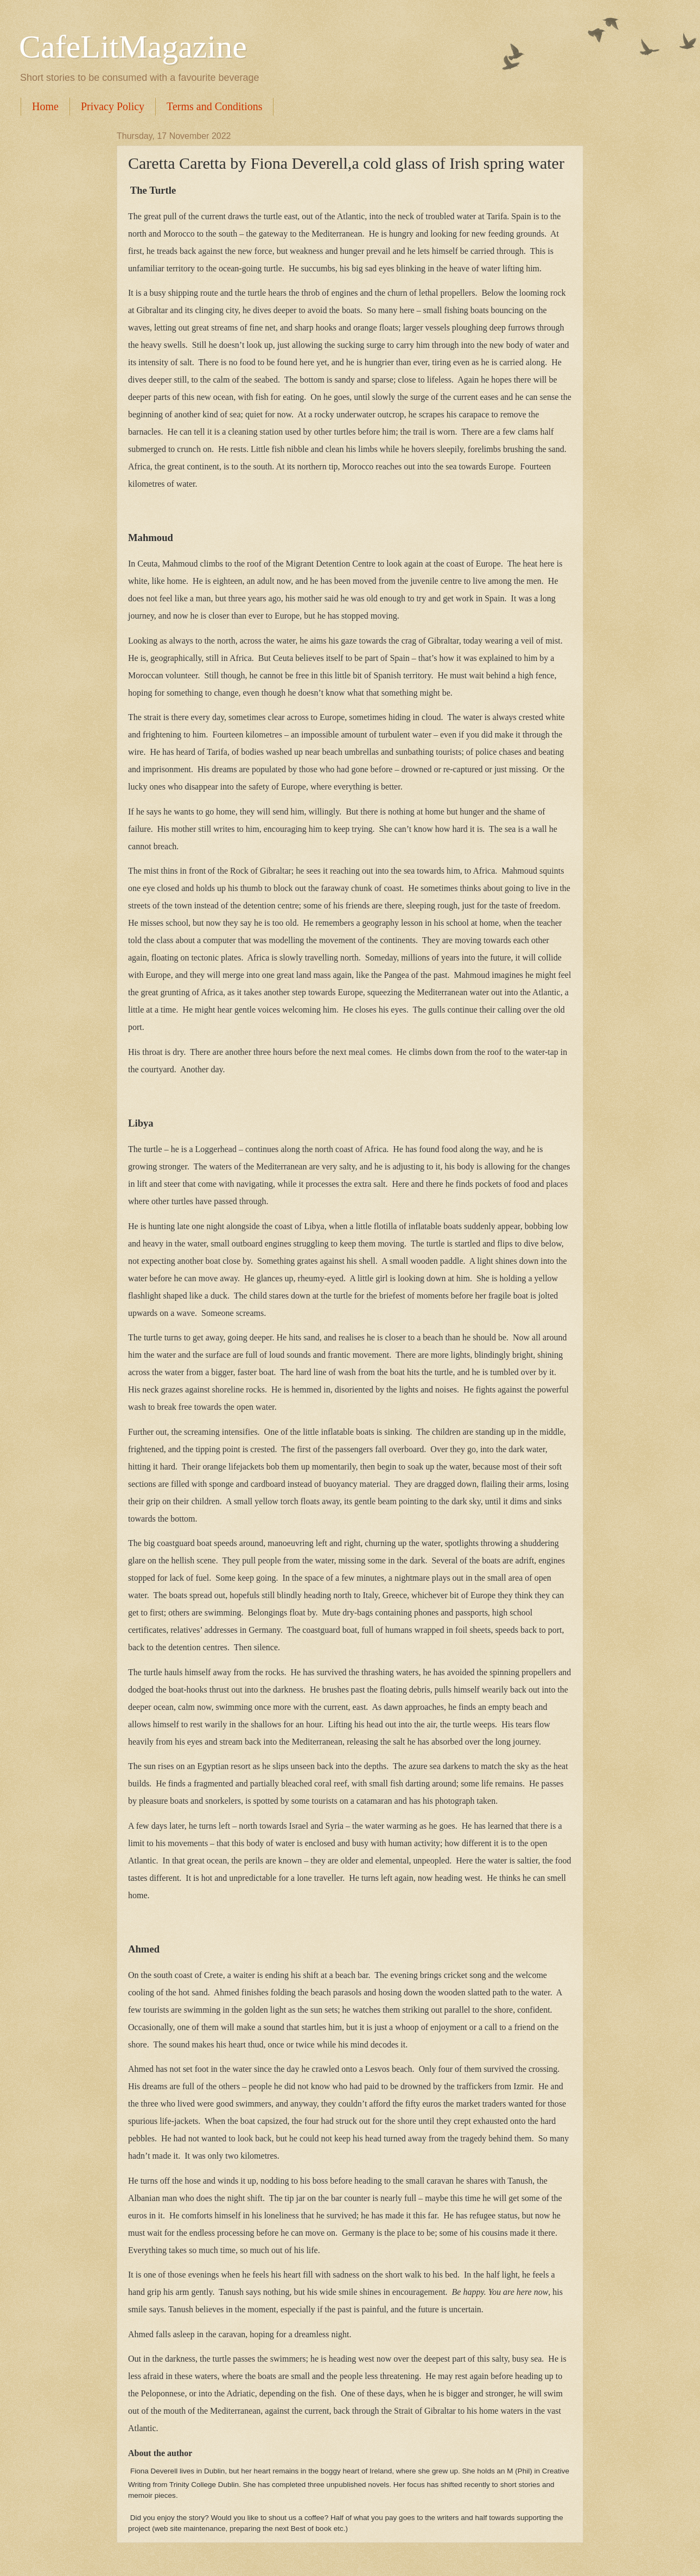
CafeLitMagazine (133, 47)
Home (45, 106)
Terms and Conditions (214, 106)
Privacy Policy (112, 106)
